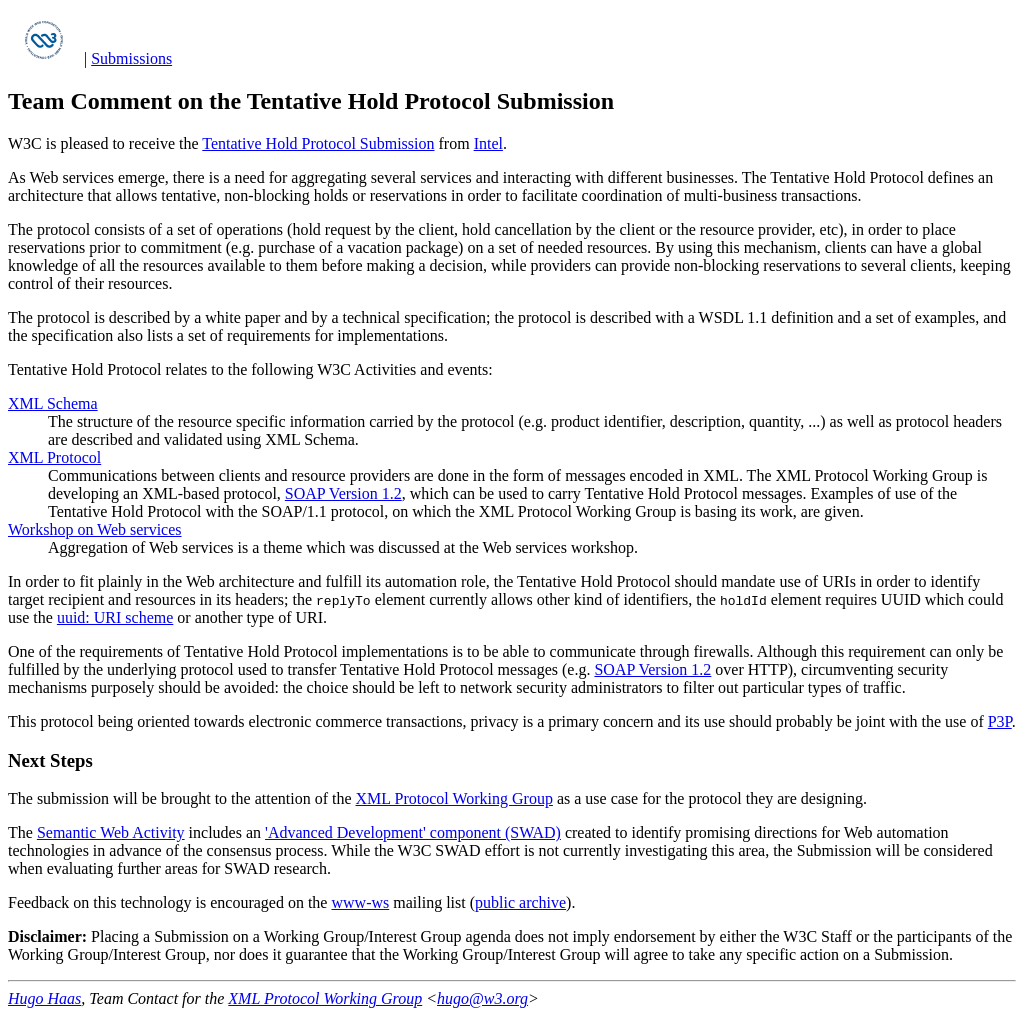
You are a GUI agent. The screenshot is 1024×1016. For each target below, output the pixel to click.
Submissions (131, 58)
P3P (1000, 721)
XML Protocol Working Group (454, 798)
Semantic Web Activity (111, 832)
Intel (488, 143)
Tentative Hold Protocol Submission (318, 143)
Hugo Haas (44, 998)
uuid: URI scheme (115, 617)
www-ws (360, 902)
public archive (520, 902)
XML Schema (53, 403)
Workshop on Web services (95, 529)
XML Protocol (54, 457)
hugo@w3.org (482, 998)
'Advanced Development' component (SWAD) (413, 832)
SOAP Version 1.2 (343, 493)
